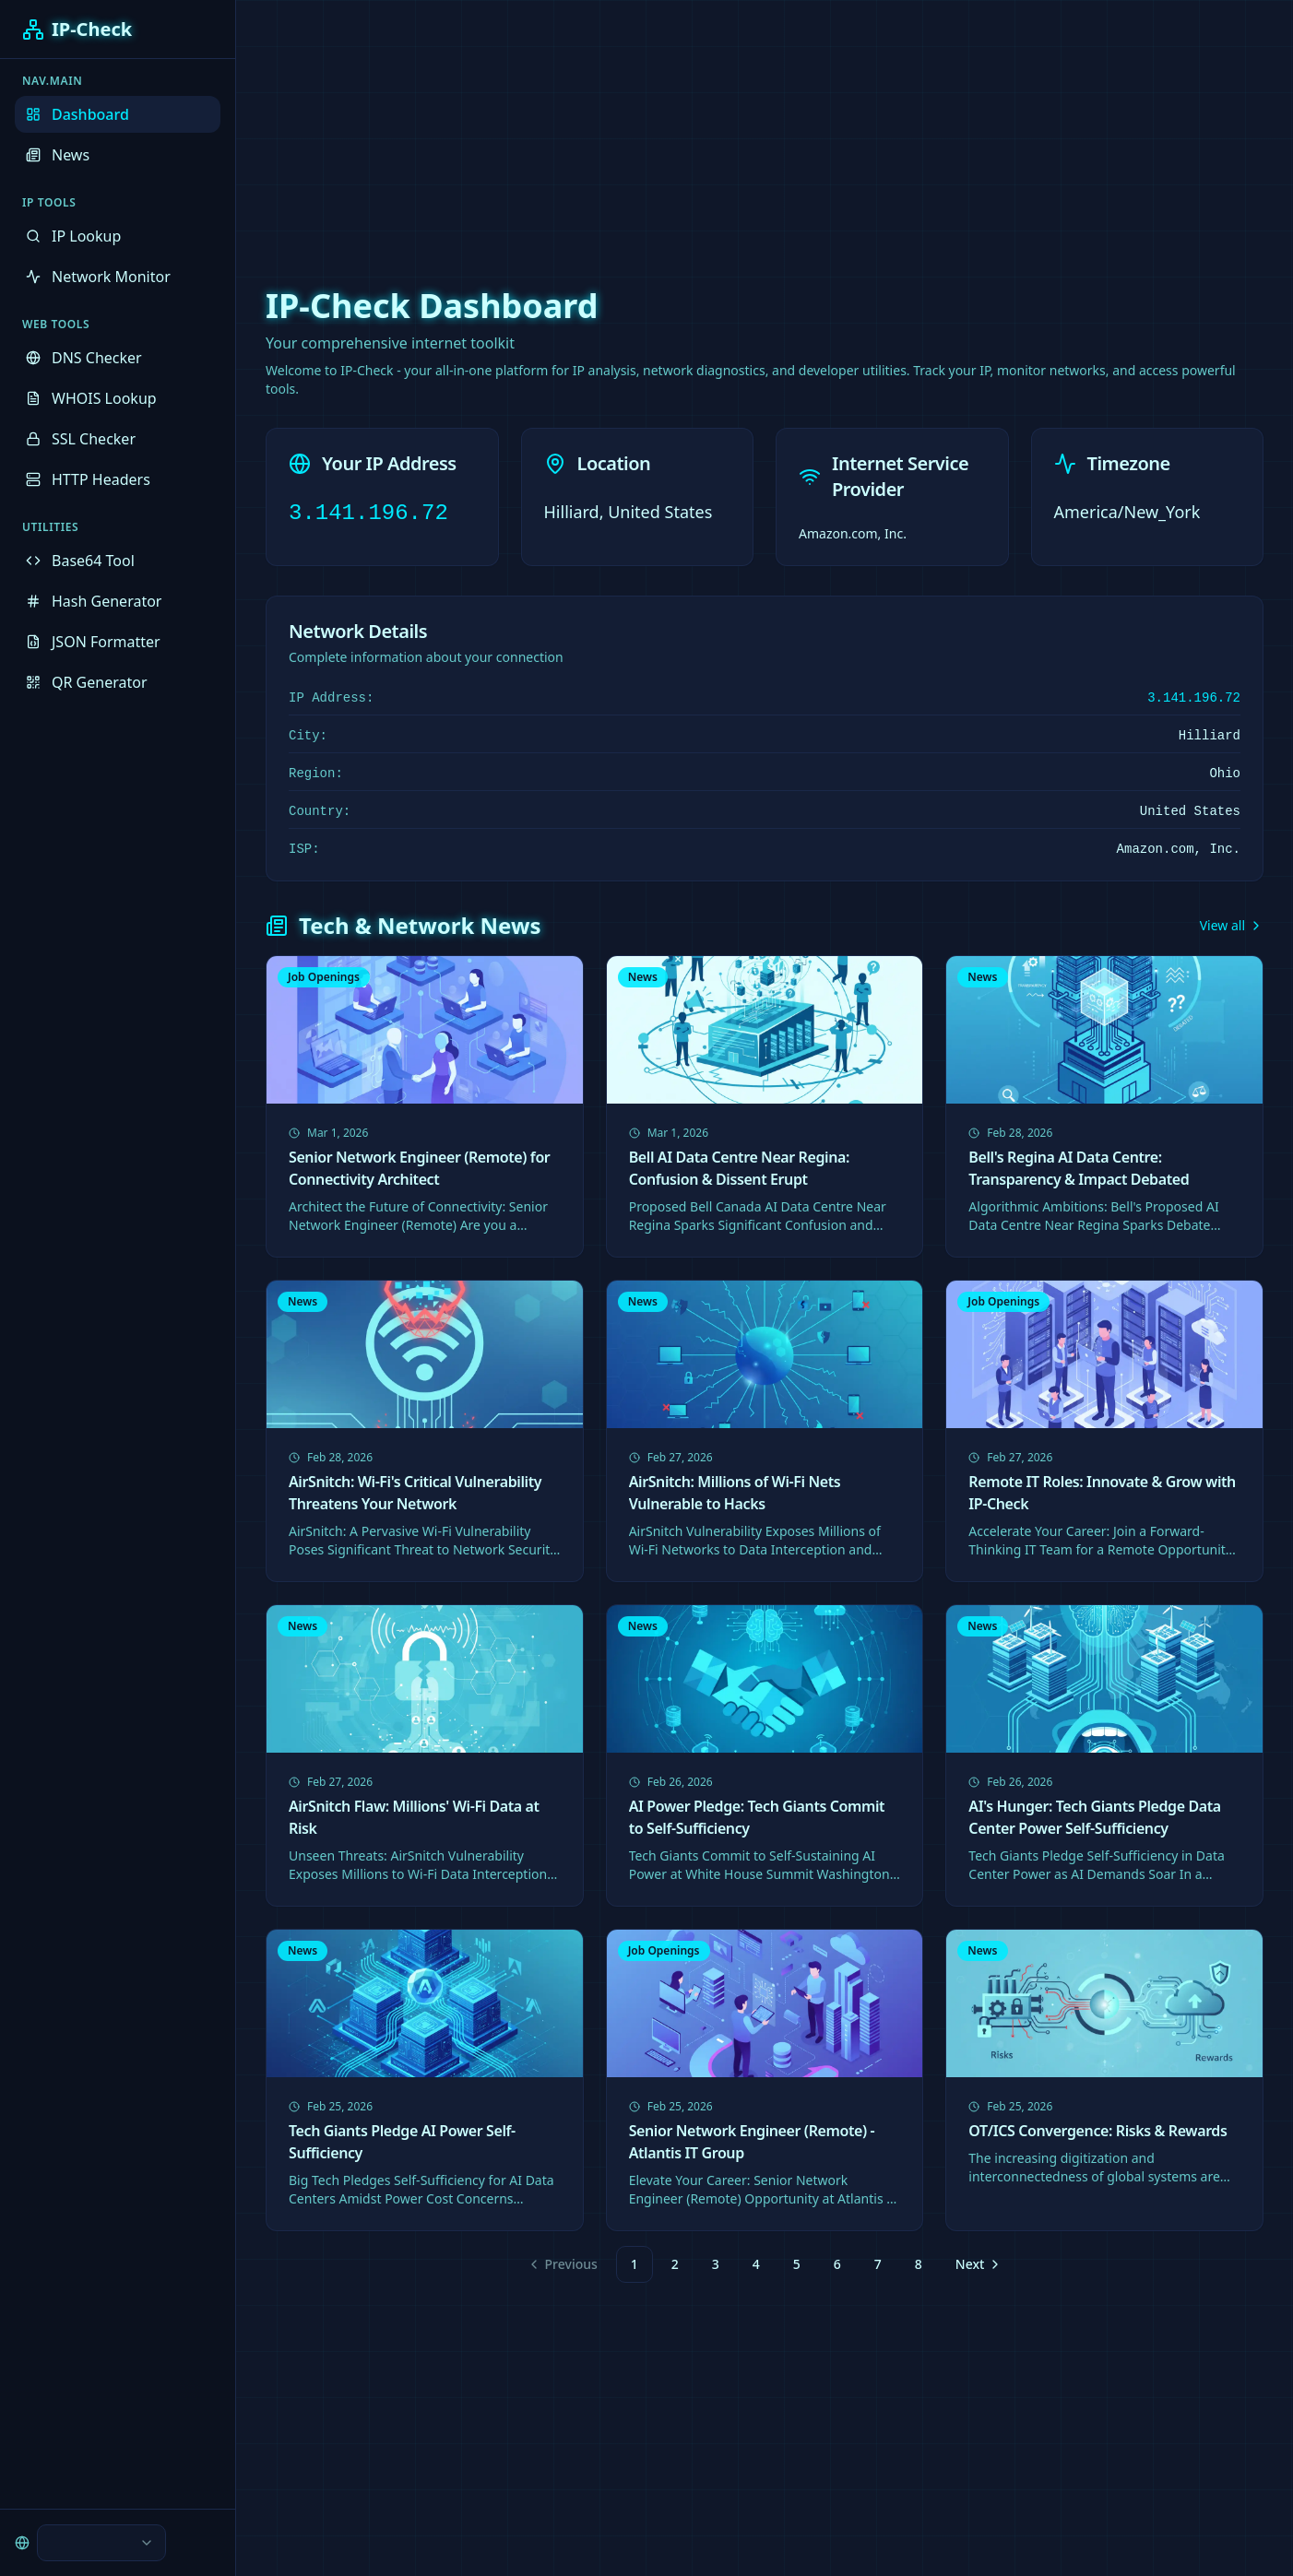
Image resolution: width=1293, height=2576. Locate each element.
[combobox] (101, 2542)
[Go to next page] (977, 2264)
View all (1231, 925)
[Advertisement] (646, 129)
